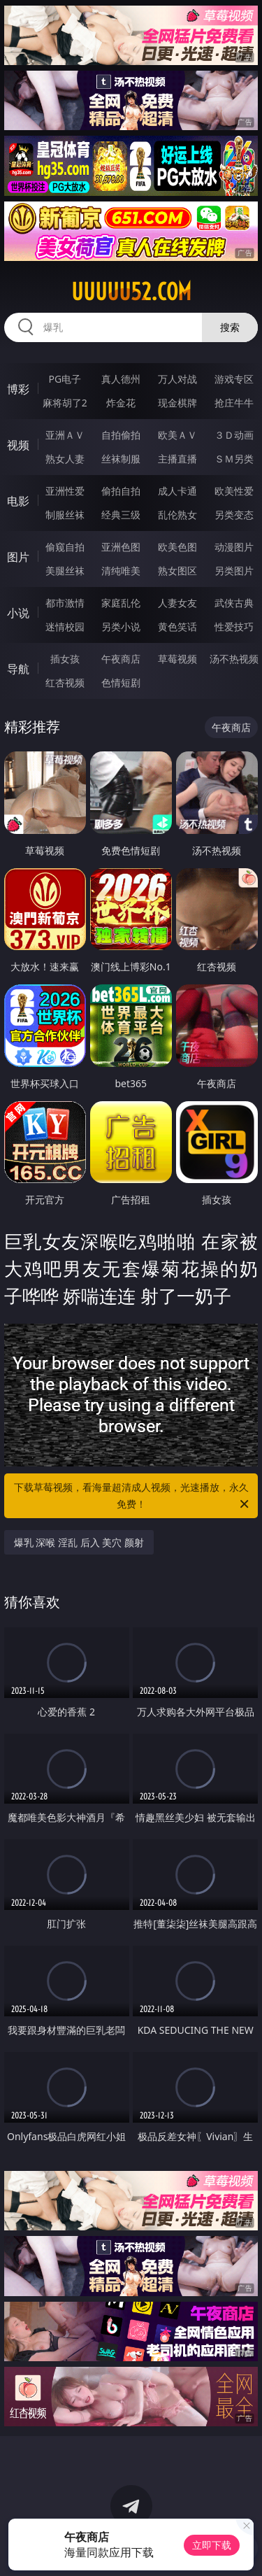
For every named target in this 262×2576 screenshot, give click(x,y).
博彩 (18, 389)
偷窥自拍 (65, 546)
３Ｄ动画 (234, 434)
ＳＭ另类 (234, 458)
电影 (18, 501)
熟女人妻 (65, 458)
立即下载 (211, 2545)
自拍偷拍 (120, 434)
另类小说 (120, 626)
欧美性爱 (234, 490)
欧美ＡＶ (177, 434)
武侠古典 (234, 602)
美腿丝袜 (65, 570)
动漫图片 (234, 546)
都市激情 (65, 602)
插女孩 (65, 658)
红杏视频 (65, 682)
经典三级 (120, 514)
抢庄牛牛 (234, 402)
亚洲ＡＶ (65, 434)
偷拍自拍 (120, 490)
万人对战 (177, 378)
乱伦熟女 (177, 514)
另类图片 (234, 570)
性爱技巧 (234, 626)
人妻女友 (177, 602)
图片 (18, 557)
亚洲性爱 (65, 490)
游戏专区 (234, 378)
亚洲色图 (120, 546)
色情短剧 (120, 682)
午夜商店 (120, 658)
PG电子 (64, 378)
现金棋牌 (177, 402)
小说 (18, 613)
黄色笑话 (177, 626)
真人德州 (120, 378)
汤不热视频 (234, 658)
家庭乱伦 (120, 602)
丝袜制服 (120, 458)
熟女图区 (177, 570)
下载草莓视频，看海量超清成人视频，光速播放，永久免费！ (133, 1496)
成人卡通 (177, 490)
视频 (18, 445)
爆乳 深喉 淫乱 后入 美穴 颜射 (79, 1542)
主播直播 (177, 458)
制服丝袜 (65, 514)
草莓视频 (177, 658)
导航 (18, 669)
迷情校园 (65, 626)
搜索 (230, 327)
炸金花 (121, 402)
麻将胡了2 (65, 402)
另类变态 (234, 514)
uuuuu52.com (131, 292)
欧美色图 (177, 546)
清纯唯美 (120, 570)
